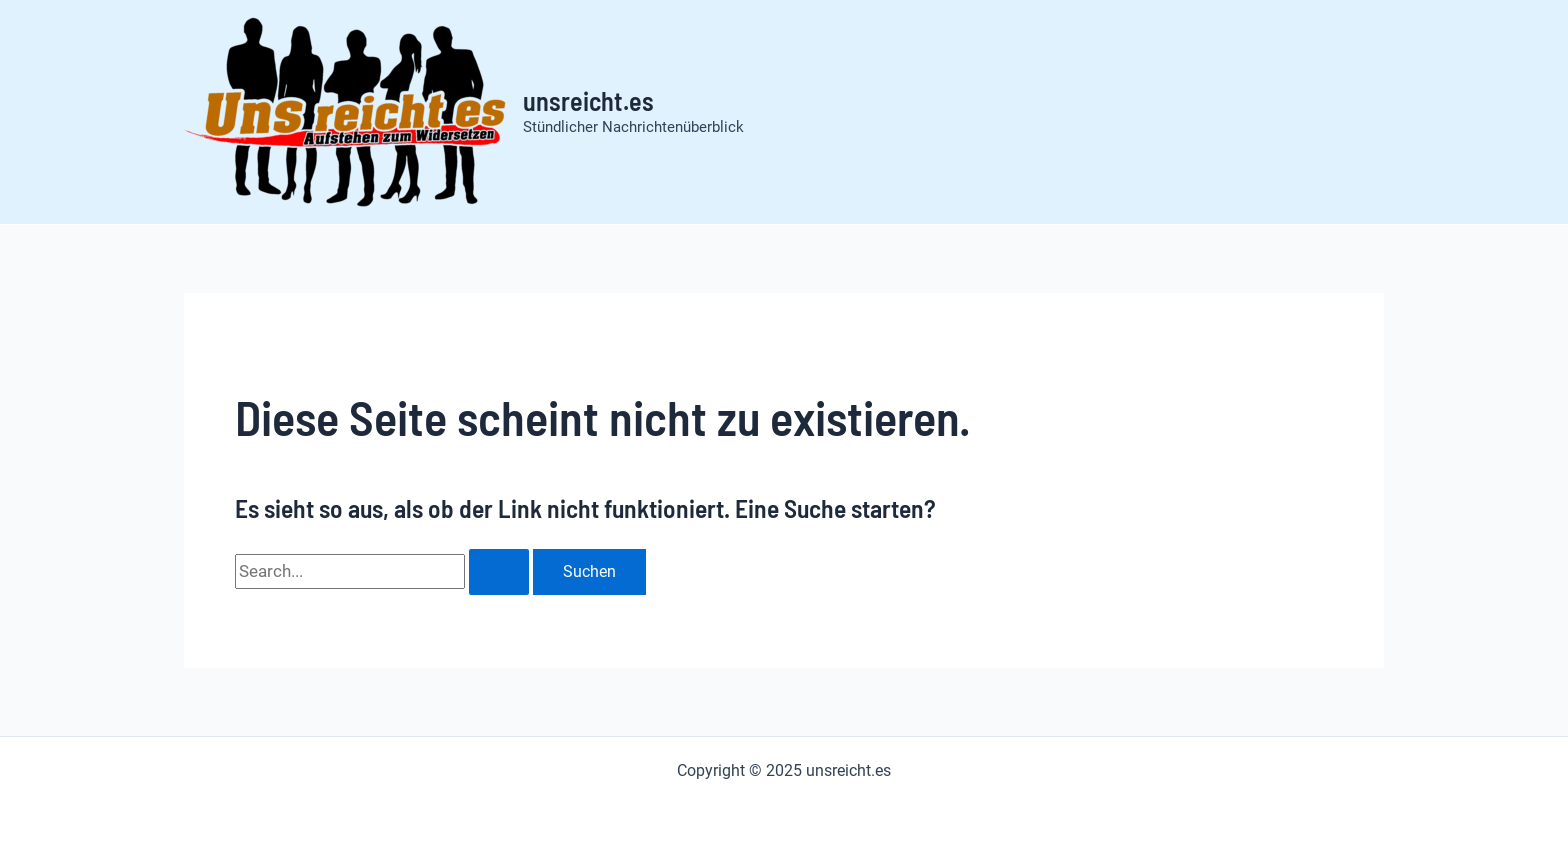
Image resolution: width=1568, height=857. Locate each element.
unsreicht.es (588, 100)
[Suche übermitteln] (499, 572)
